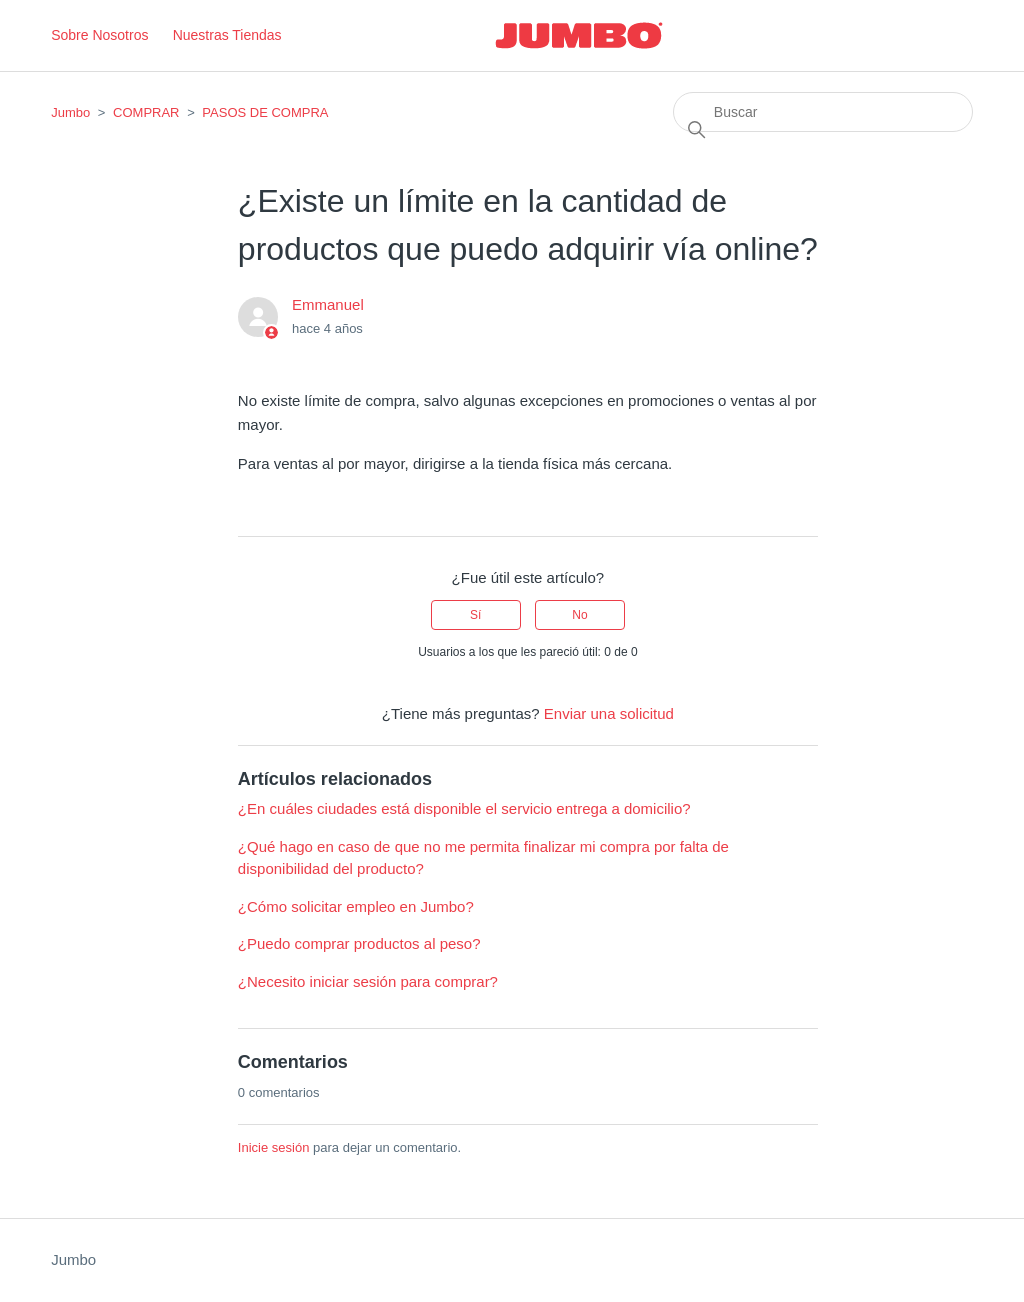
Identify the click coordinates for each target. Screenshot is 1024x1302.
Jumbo (70, 112)
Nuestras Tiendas (227, 35)
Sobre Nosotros (99, 35)
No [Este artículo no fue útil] (579, 615)
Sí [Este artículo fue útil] (475, 615)
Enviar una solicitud (609, 713)
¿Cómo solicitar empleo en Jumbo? (356, 906)
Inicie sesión (274, 1147)
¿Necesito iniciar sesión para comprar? (368, 981)
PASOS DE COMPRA (265, 112)
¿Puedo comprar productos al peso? (359, 943)
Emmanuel (328, 304)
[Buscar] (823, 112)
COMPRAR (146, 112)
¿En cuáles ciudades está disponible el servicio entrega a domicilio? (464, 808)
